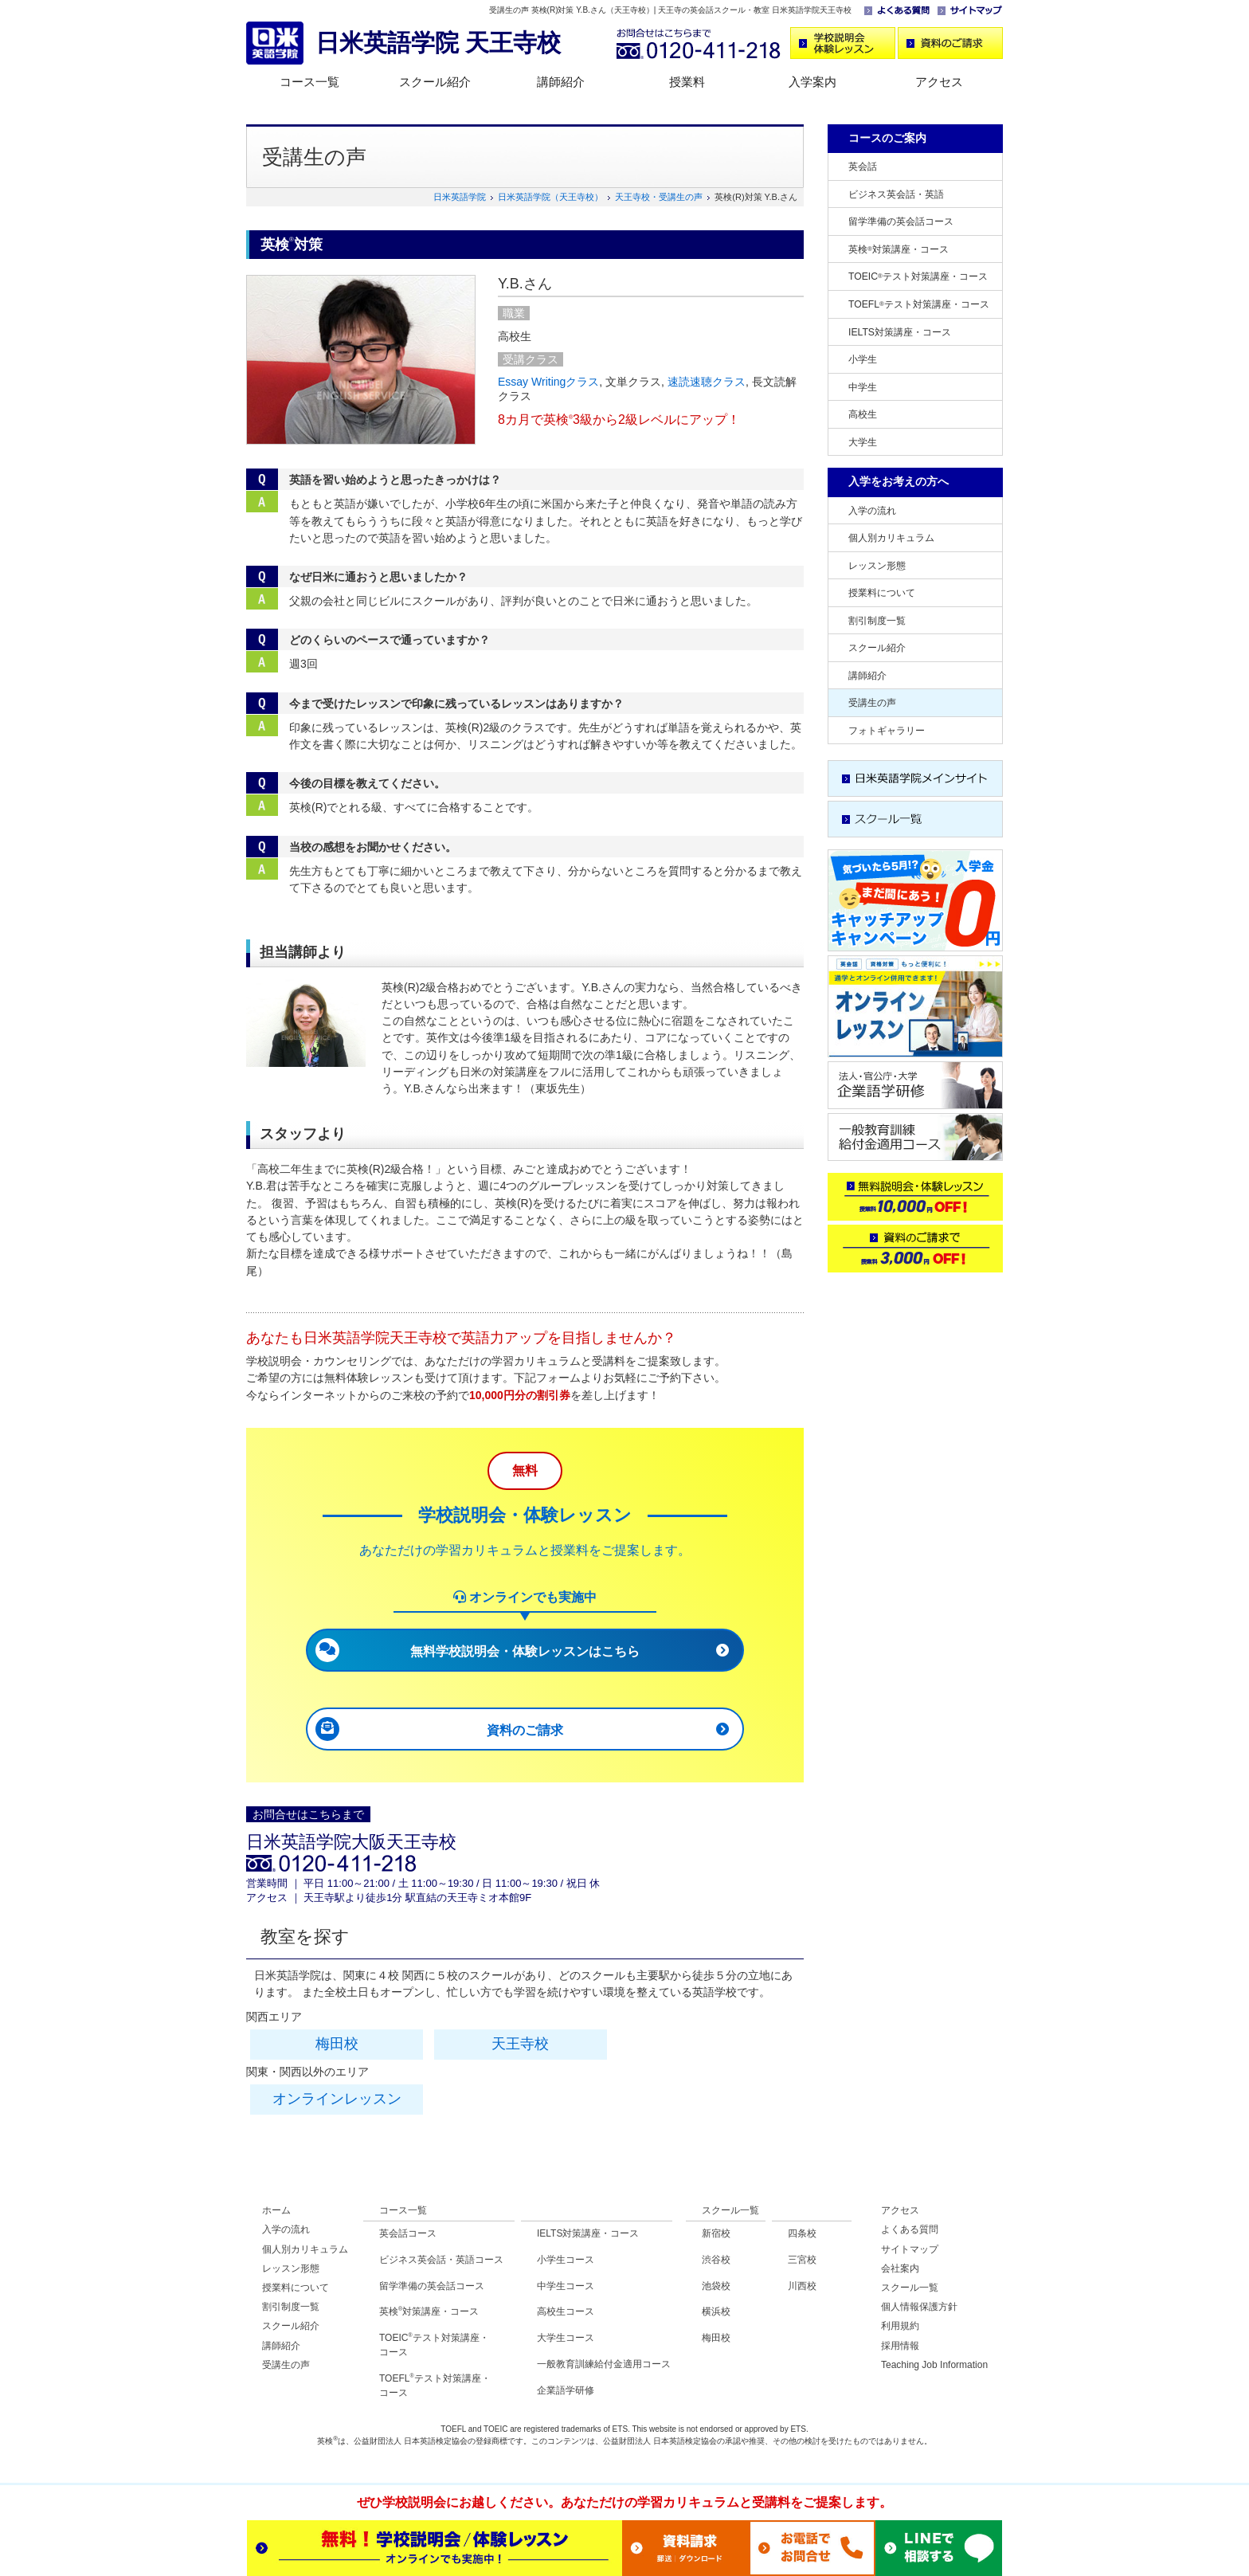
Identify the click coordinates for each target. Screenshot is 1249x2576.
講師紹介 (561, 81)
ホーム (276, 2210)
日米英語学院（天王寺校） (550, 197)
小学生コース (565, 2259)
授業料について (881, 592)
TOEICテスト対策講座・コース (918, 276)
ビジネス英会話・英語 (896, 194)
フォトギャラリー (886, 730)
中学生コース (565, 2286)
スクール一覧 (730, 2210)
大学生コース (565, 2337)
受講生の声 (872, 702)
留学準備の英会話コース (900, 221)
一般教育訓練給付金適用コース (604, 2364)
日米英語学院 (459, 197)
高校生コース (565, 2311)
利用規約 (900, 2325)
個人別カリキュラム (891, 537)
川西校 (802, 2286)
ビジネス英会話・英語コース (441, 2259)
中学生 (862, 387)
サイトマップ (909, 2249)
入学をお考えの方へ (898, 481)
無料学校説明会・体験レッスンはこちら (525, 1651)
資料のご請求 (525, 1730)
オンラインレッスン (336, 2099)
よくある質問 (909, 2229)
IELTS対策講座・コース (899, 332)
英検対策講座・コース (898, 249)
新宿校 (716, 2233)
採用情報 (900, 2345)
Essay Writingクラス (548, 381)
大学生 (862, 442)
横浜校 (716, 2311)
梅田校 (336, 2044)
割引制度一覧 (877, 620)
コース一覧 (309, 81)
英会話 (862, 166)
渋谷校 (716, 2259)
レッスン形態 (877, 565)
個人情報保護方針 (919, 2306)
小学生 (862, 359)
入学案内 (812, 81)
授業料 (687, 81)
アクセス (939, 81)
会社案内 (900, 2268)
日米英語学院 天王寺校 (438, 42)
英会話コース (408, 2233)
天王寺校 (520, 2044)
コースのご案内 (887, 137)
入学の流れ (872, 510)
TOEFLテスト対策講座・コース (918, 304)
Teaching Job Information (934, 2364)
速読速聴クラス (707, 381)
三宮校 (802, 2259)
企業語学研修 (565, 2390)
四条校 (802, 2233)
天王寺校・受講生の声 (659, 197)
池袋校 (716, 2286)
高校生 (862, 414)
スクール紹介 (435, 81)
